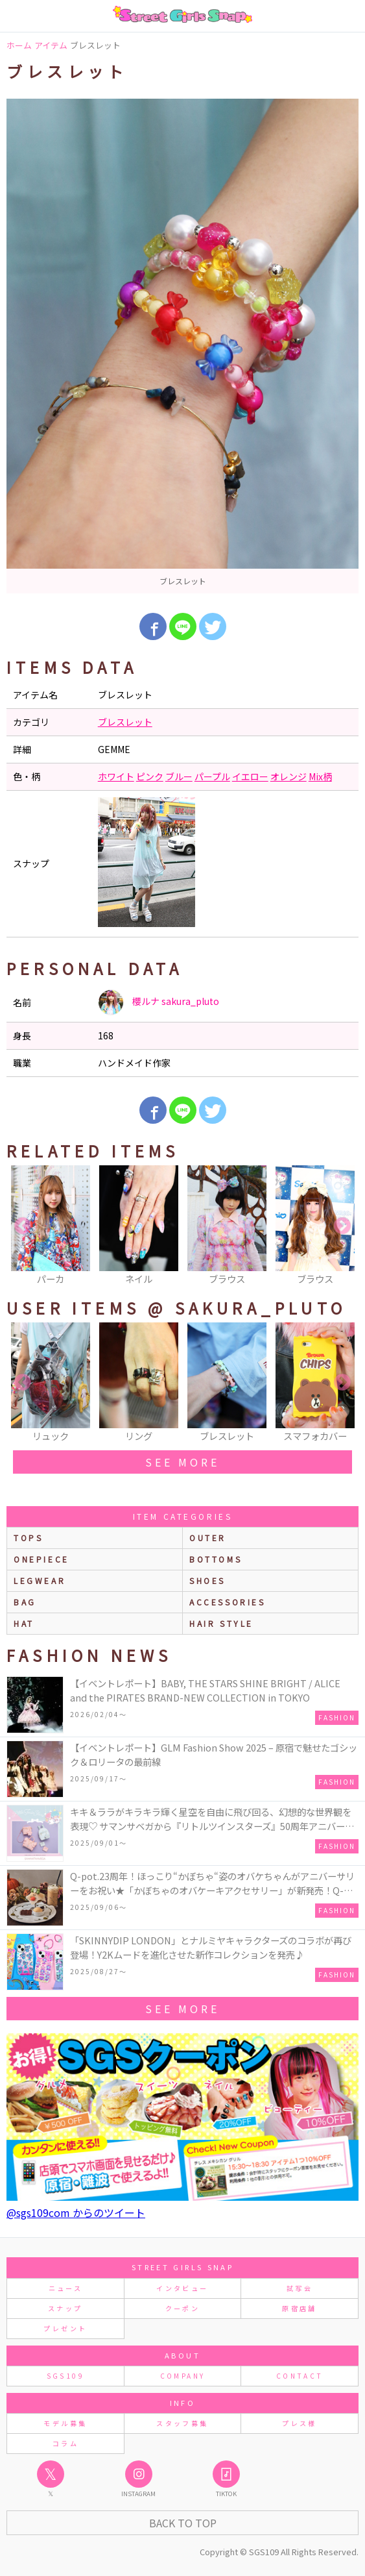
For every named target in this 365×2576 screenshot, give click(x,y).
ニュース (65, 2288)
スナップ (65, 2308)
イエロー (250, 776)
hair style (221, 1623)
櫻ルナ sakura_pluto (158, 1002)
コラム (65, 2443)
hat (24, 1623)
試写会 (299, 2288)
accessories (227, 1601)
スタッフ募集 (182, 2423)
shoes (207, 1580)
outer (207, 1537)
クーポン (182, 2308)
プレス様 (299, 2423)
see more (182, 1462)
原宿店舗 (299, 2308)
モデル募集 (65, 2423)
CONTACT (300, 2376)
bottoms (215, 1559)
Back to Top (183, 2523)
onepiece (41, 1559)
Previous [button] (22, 1226)
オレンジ (288, 776)
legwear (39, 1580)
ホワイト (116, 776)
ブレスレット (125, 721)
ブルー (179, 776)
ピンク (149, 776)
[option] (182, 346)
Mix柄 (320, 776)
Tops (28, 1537)
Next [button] (342, 1226)
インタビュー (182, 2288)
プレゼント (65, 2328)
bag (25, 1601)
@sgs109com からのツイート (75, 2212)
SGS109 (65, 2376)
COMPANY (183, 2376)
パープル (212, 776)
